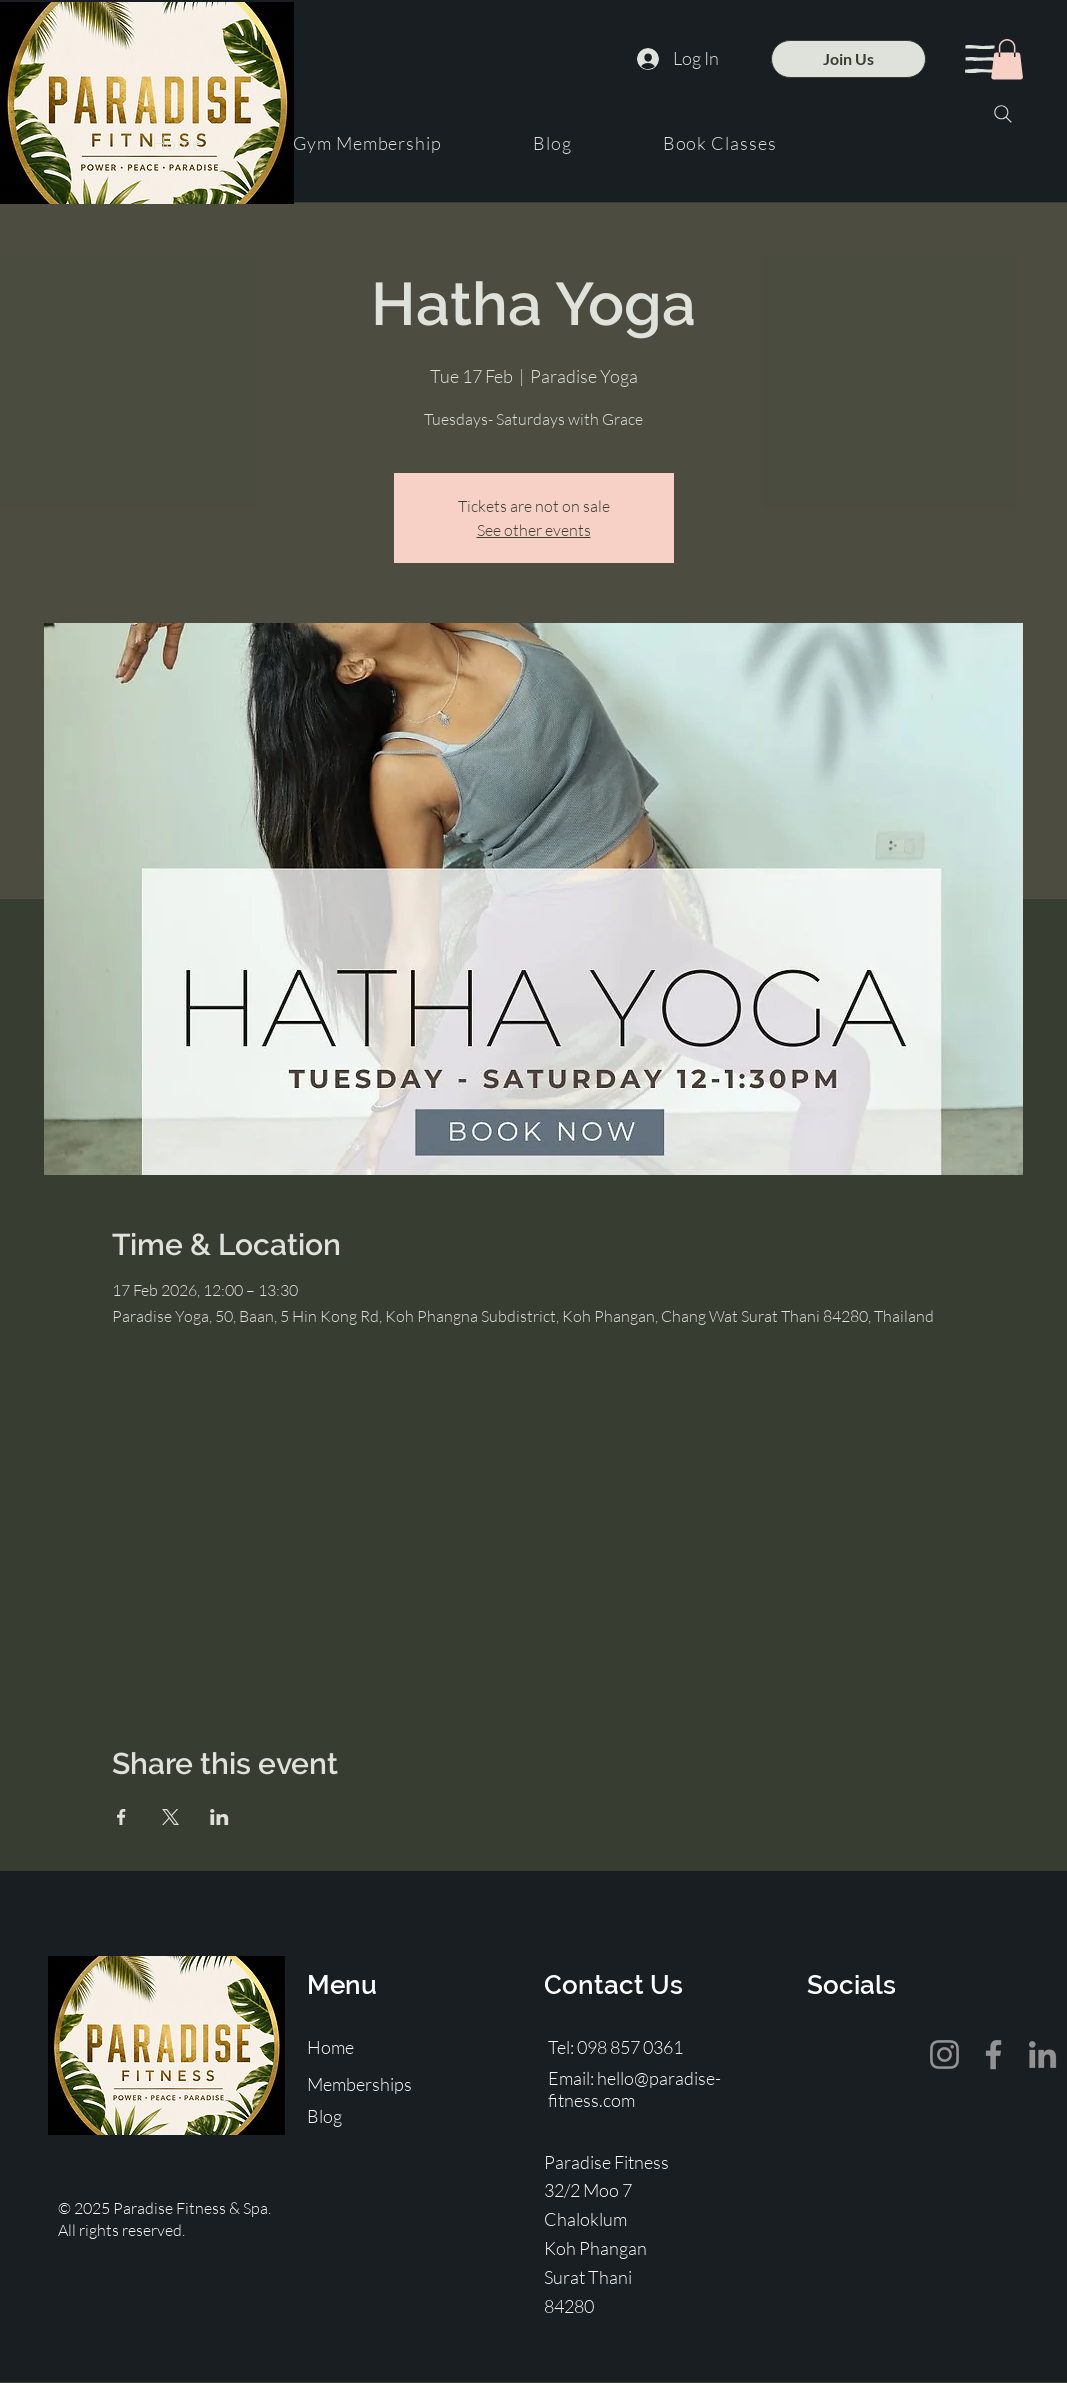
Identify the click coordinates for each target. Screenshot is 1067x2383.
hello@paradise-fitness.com (634, 2089)
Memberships (359, 2084)
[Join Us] (848, 59)
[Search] (1003, 114)
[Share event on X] (170, 1817)
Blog (324, 2116)
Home (330, 2047)
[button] (980, 59)
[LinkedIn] (1042, 2054)
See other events (534, 530)
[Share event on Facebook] (121, 1817)
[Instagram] (944, 2054)
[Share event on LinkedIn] (219, 1817)
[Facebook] (993, 2054)
